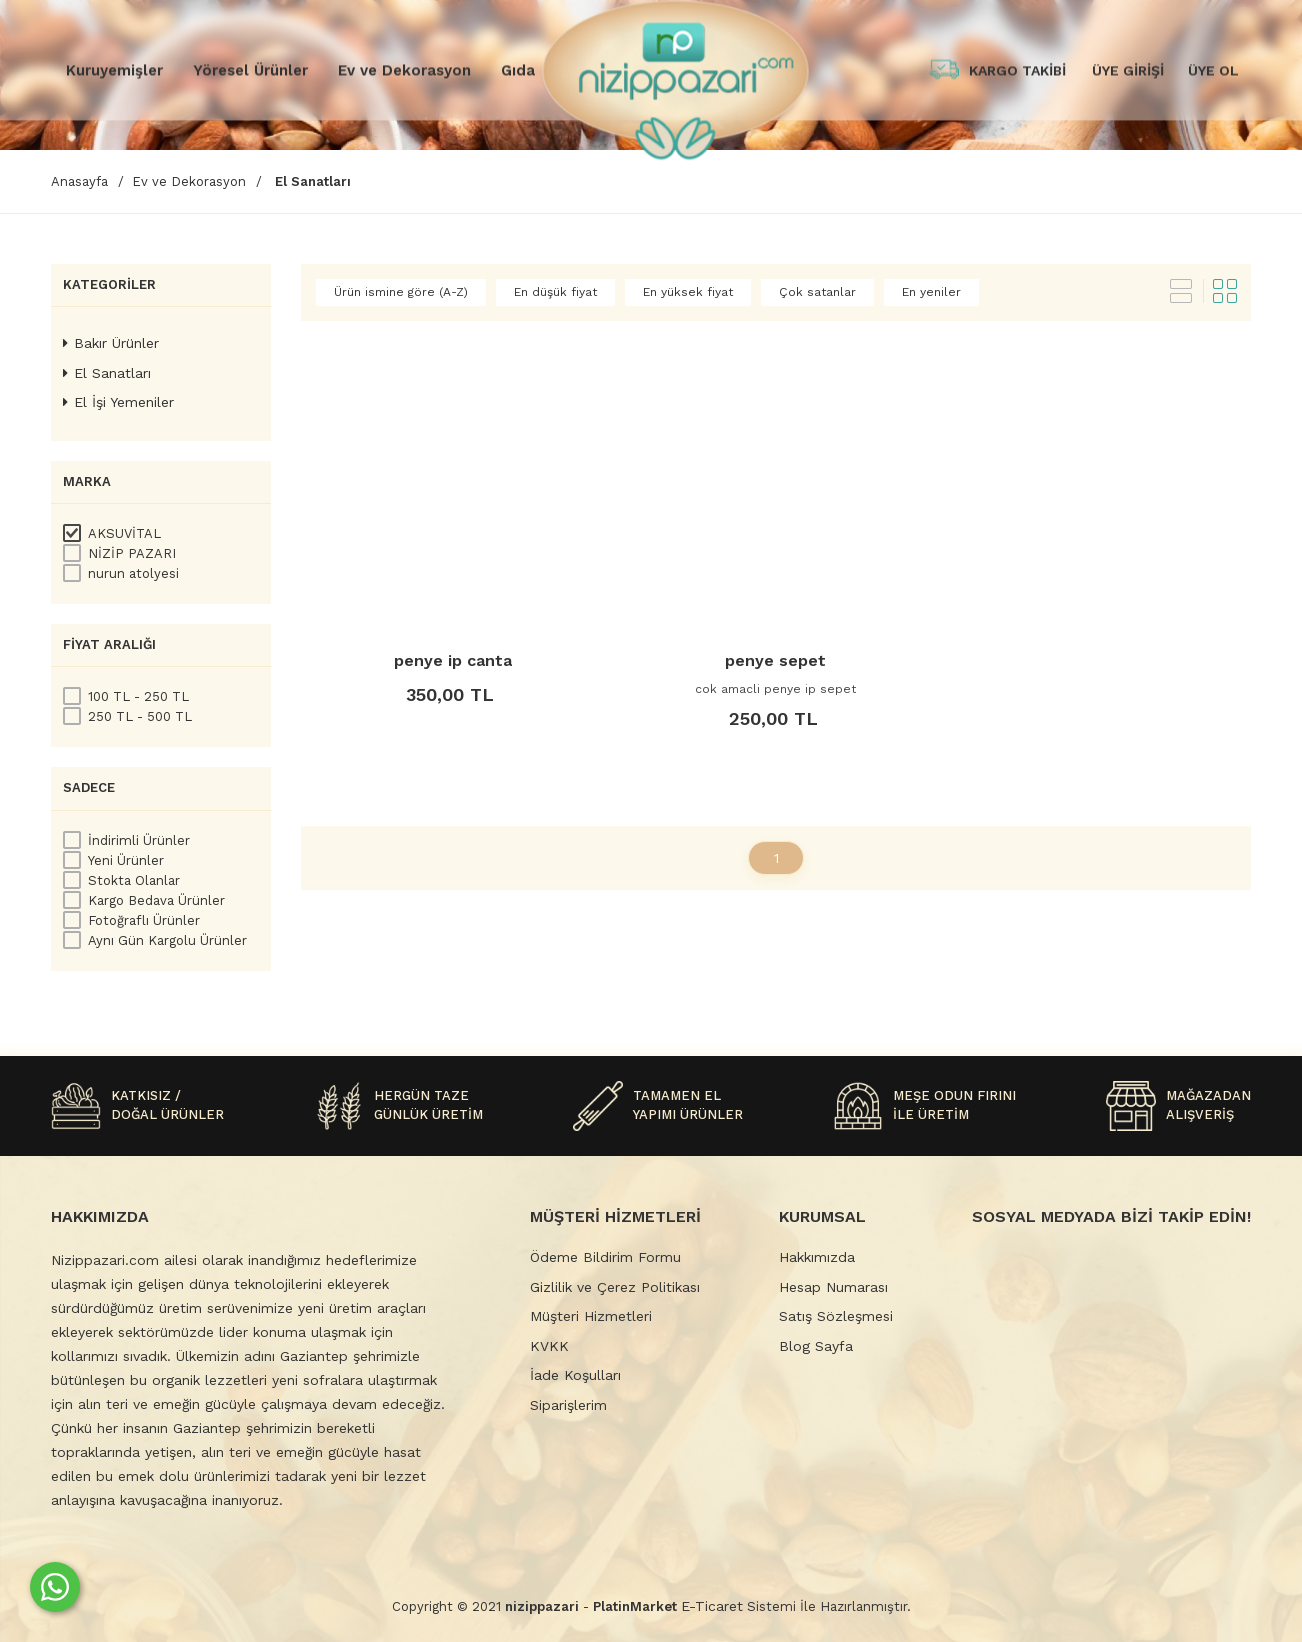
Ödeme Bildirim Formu (605, 1257)
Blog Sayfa (816, 1346)
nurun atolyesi (133, 573)
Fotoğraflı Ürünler (144, 920)
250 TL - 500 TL (140, 716)
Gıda (518, 70)
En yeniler (931, 292)
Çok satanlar (817, 292)
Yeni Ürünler (126, 860)
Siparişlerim (568, 1405)
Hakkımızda (817, 1257)
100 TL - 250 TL (138, 696)
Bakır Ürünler (111, 343)
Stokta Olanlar (134, 880)
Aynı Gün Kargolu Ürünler (167, 940)
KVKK (549, 1346)
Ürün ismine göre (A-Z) (401, 292)
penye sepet (775, 660)
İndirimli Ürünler (139, 840)
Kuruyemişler (114, 70)
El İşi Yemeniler (118, 402)
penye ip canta (453, 660)
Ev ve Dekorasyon (404, 70)
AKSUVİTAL (124, 533)
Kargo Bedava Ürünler (156, 900)
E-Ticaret (712, 1606)
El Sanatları (107, 373)
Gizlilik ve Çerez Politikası (615, 1287)
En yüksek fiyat (688, 292)
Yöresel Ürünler (250, 70)
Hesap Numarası (833, 1287)
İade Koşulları (575, 1375)
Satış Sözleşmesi (836, 1316)
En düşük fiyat (555, 292)
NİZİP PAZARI (132, 553)
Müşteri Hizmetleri (591, 1316)
